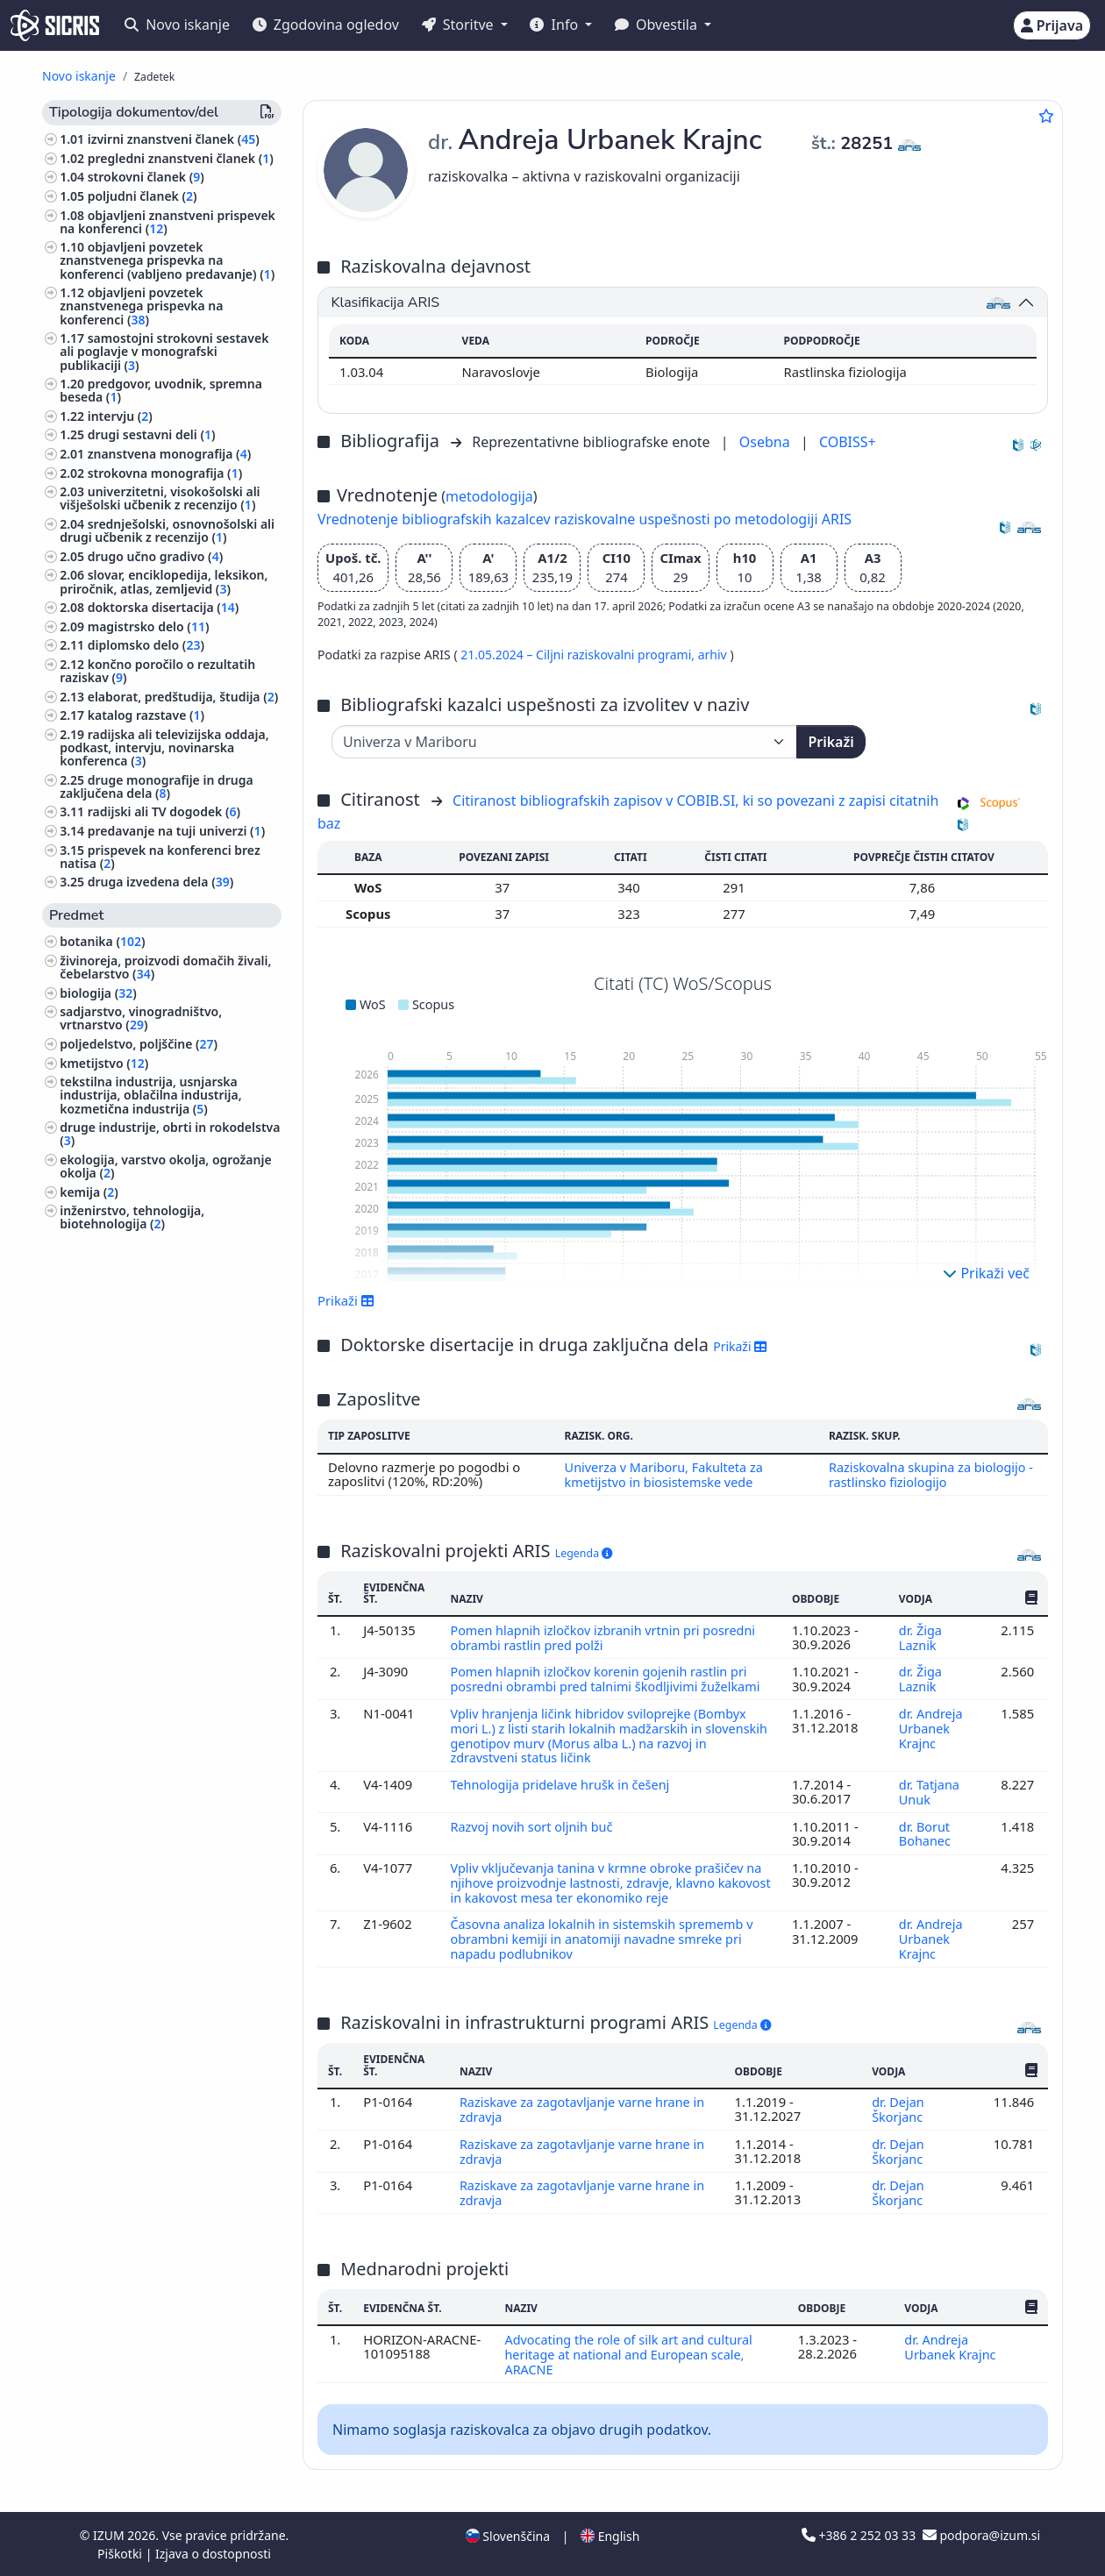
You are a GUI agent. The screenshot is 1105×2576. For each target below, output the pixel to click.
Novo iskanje (177, 24)
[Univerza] (564, 741)
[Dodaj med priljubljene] (1046, 116)
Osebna (766, 442)
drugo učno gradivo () (156, 556)
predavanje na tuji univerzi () (176, 830)
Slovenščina (508, 2535)
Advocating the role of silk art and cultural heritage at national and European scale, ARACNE (630, 2354)
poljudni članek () (142, 196)
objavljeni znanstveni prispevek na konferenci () (167, 222)
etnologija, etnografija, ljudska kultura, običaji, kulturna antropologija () (151, 1334)
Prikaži (830, 741)
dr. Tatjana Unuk (929, 1800)
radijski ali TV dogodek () (164, 811)
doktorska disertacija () (163, 607)
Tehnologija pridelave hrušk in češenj (564, 1793)
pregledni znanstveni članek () (181, 158)
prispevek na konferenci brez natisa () (160, 857)
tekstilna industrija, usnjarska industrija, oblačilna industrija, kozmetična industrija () (150, 1094)
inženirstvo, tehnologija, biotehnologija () (132, 1217)
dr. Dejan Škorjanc (898, 2113)
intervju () (120, 416)
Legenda (584, 1552)
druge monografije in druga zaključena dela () (156, 786)
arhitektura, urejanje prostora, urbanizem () (151, 1443)
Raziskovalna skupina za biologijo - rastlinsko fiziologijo (932, 1474)
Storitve (459, 24)
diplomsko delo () (146, 645)
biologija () (98, 993)
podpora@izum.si (981, 2534)
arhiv (714, 654)
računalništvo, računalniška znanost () (167, 1411)
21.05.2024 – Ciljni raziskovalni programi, (578, 654)
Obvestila (658, 24)
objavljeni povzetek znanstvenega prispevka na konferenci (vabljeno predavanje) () (167, 259)
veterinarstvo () (109, 1366)
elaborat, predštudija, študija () (183, 696)
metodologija (489, 496)
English (610, 2535)
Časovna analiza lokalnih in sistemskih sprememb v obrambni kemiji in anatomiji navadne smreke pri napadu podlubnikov (605, 1944)
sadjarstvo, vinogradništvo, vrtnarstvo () (141, 1018)
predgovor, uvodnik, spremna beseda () (161, 390)
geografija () (99, 1533)
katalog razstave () (146, 715)
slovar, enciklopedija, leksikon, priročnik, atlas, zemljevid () (163, 581)
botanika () (102, 941)
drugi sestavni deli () (152, 434)
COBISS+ (847, 442)
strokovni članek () (146, 176)
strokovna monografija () (165, 473)
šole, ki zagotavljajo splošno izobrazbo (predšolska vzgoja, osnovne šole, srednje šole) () (149, 1288)
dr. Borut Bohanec (926, 1841)
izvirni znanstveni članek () (174, 139)
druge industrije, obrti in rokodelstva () (170, 1134)
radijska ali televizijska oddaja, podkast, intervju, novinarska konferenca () (164, 747)
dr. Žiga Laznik (920, 1636)
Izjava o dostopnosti (213, 2552)
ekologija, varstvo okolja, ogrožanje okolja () (165, 1166)
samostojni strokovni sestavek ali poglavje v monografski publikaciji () (164, 351)
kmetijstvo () (104, 1063)
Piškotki (121, 2552)
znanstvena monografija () (169, 453)
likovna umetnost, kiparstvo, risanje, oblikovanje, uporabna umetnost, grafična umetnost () (169, 1481)
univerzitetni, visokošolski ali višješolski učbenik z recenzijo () (160, 498)
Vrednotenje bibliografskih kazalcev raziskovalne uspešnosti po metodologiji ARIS (584, 519)
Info (555, 24)
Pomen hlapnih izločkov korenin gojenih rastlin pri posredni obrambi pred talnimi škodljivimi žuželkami (609, 1676)
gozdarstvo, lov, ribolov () (138, 1385)
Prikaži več (986, 1273)
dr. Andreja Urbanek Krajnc (931, 1739)
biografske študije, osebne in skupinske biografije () (146, 1249)
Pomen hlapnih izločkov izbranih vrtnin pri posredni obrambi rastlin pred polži (606, 1636)
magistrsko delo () (149, 626)
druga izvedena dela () (161, 881)
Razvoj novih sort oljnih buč (535, 1834)
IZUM (110, 2534)
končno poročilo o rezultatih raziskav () (157, 671)
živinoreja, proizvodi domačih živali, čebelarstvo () (165, 967)
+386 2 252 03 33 (860, 2534)
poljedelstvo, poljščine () (138, 1043)
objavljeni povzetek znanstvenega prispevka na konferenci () (141, 305)
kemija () (89, 1192)
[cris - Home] (55, 25)
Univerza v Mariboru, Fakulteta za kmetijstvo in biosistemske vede (662, 1474)
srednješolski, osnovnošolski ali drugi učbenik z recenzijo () (167, 530)
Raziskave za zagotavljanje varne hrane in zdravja (584, 2113)
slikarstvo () (98, 1513)
